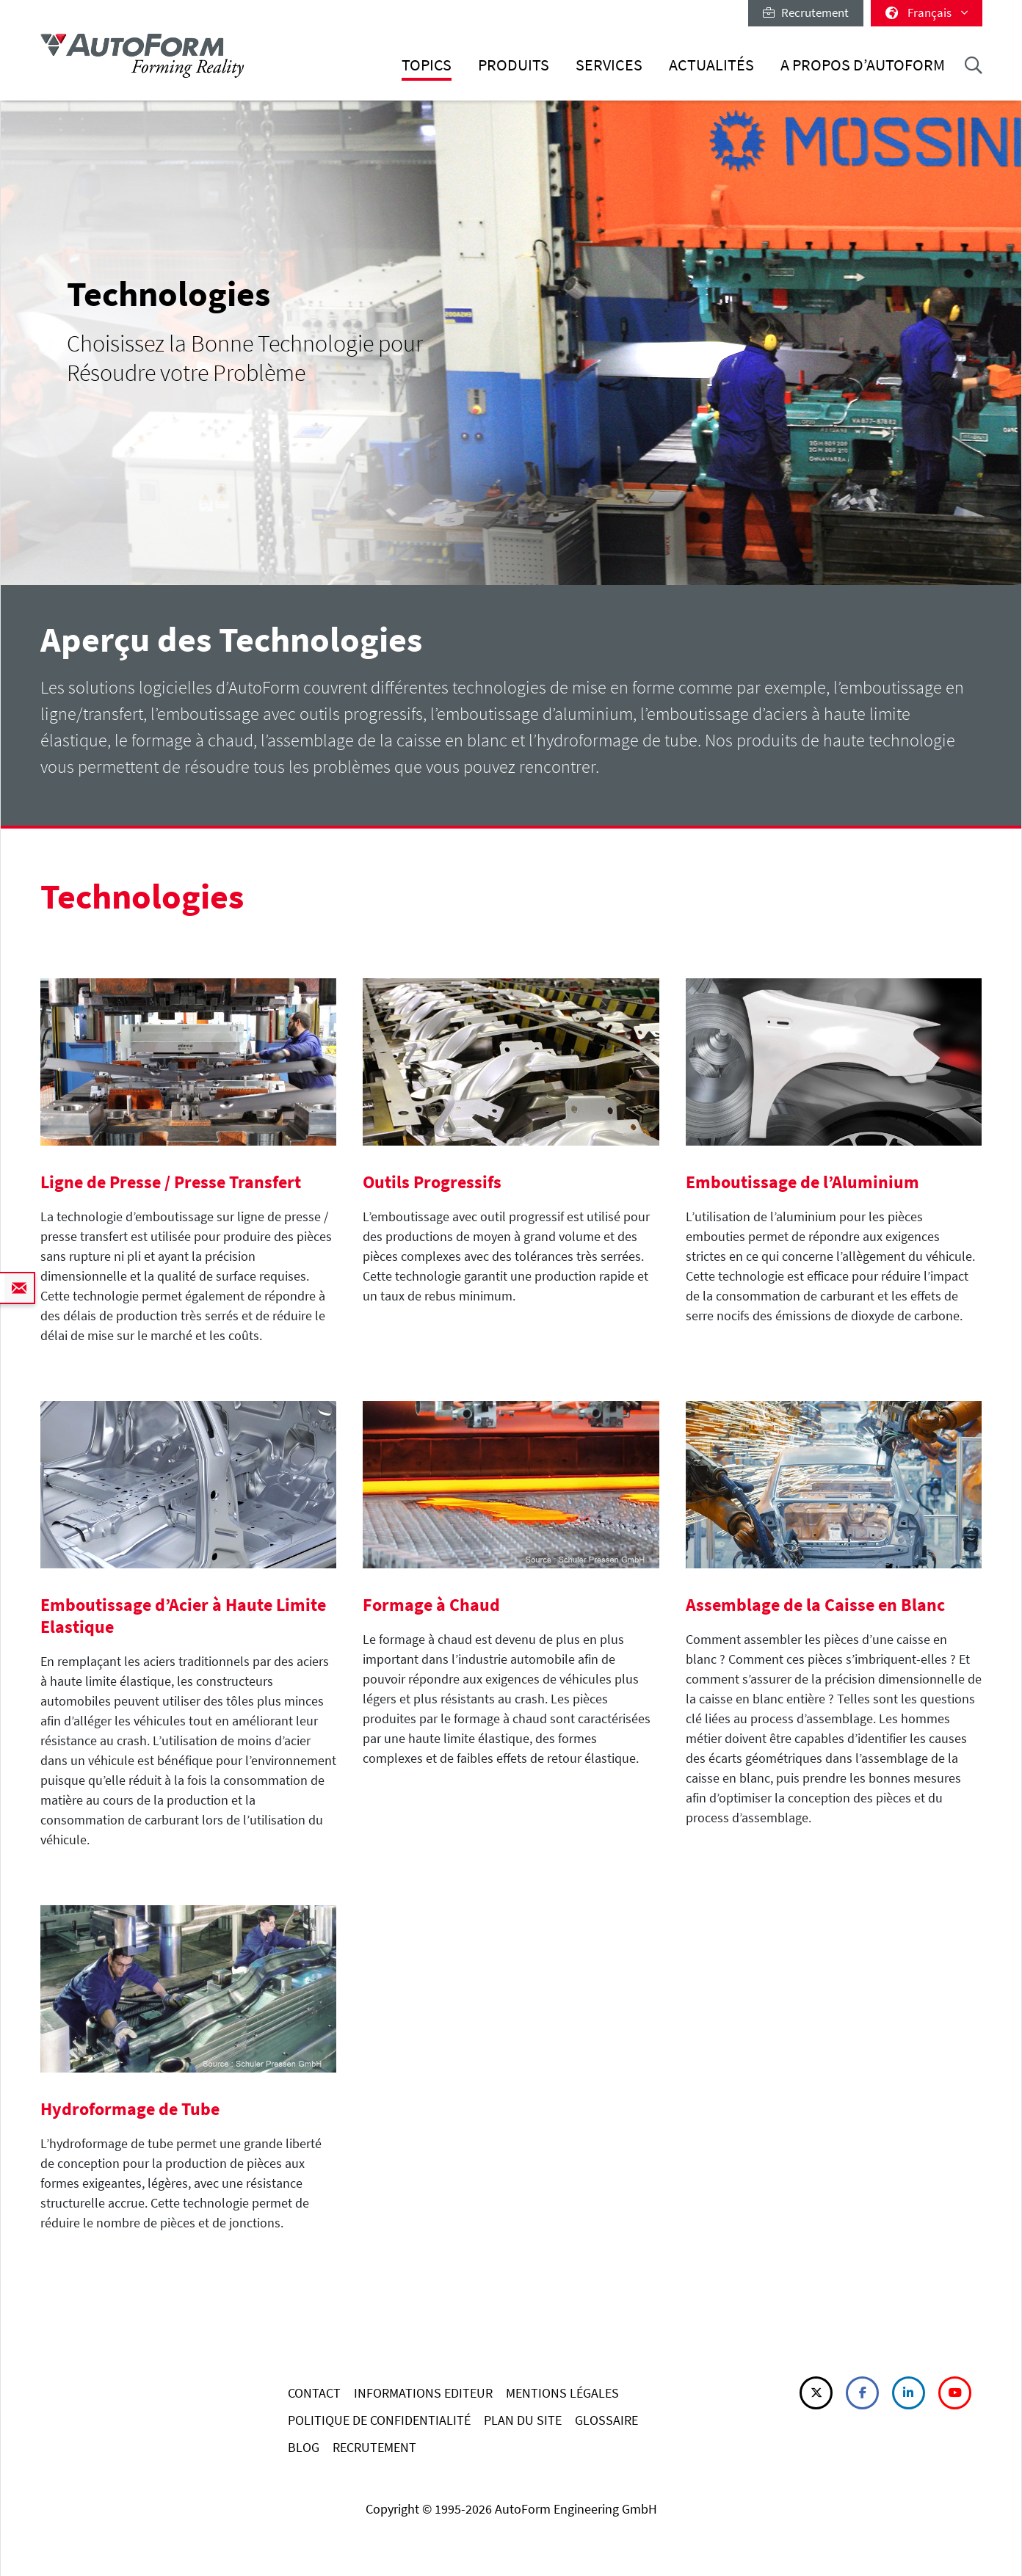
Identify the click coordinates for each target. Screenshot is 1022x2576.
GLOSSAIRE (606, 2420)
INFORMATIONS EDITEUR (423, 2392)
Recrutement (806, 12)
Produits (513, 65)
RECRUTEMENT (374, 2447)
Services (609, 65)
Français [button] (926, 12)
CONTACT (314, 2392)
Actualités (711, 65)
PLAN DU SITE (523, 2420)
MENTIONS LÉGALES (562, 2392)
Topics (427, 65)
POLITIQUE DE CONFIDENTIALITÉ (379, 2420)
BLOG (303, 2447)
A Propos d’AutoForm (862, 65)
